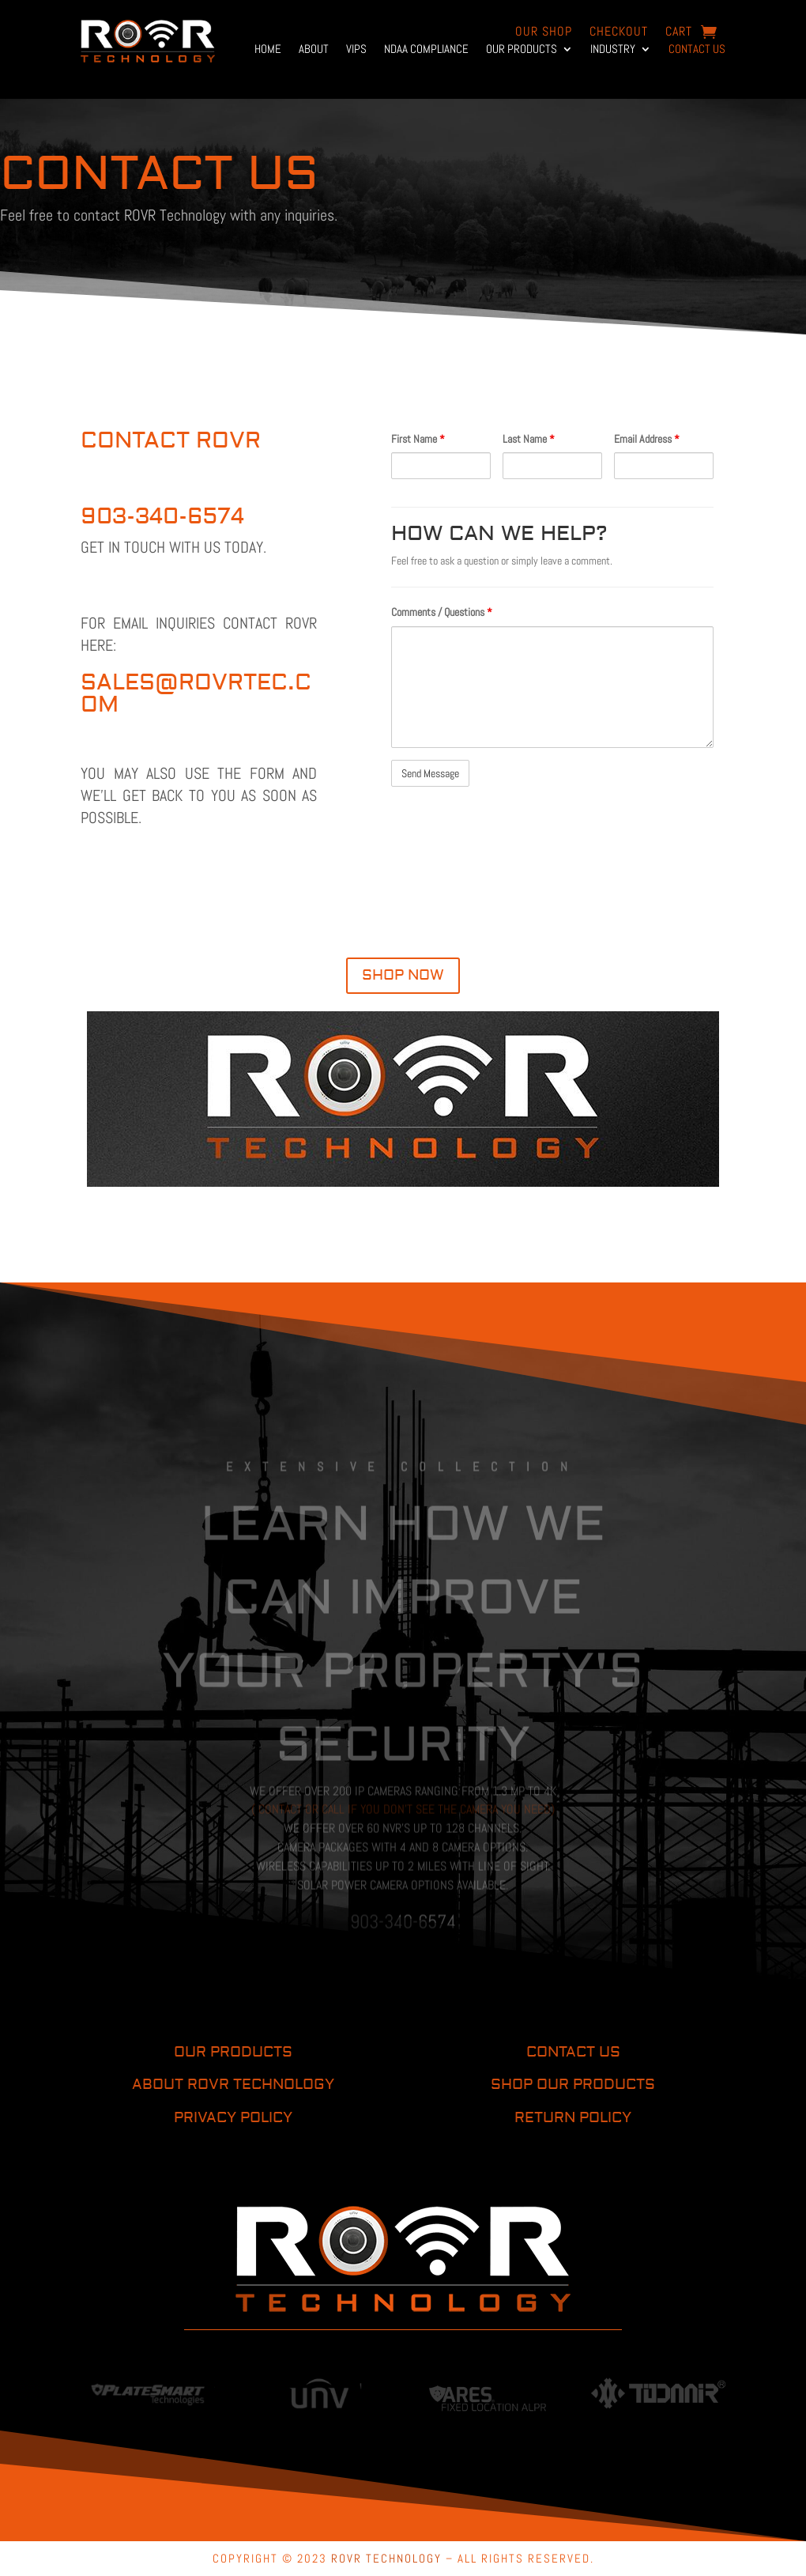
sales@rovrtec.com (196, 694)
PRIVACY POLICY (233, 2118)
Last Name (529, 439)
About (314, 49)
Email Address (647, 439)
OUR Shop (543, 33)
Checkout (618, 33)
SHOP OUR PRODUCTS (573, 2085)
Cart (678, 33)
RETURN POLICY (572, 2118)
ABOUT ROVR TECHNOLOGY (233, 2085)
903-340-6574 (162, 517)
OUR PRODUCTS (233, 2052)
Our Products (521, 49)
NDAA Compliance (426, 49)
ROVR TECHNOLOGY (386, 2558)
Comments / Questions (441, 612)
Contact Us (697, 49)
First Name (418, 439)
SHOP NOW (403, 975)
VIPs (356, 49)
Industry (612, 49)
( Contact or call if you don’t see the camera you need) (403, 1839)
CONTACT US (573, 2052)
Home (267, 49)
